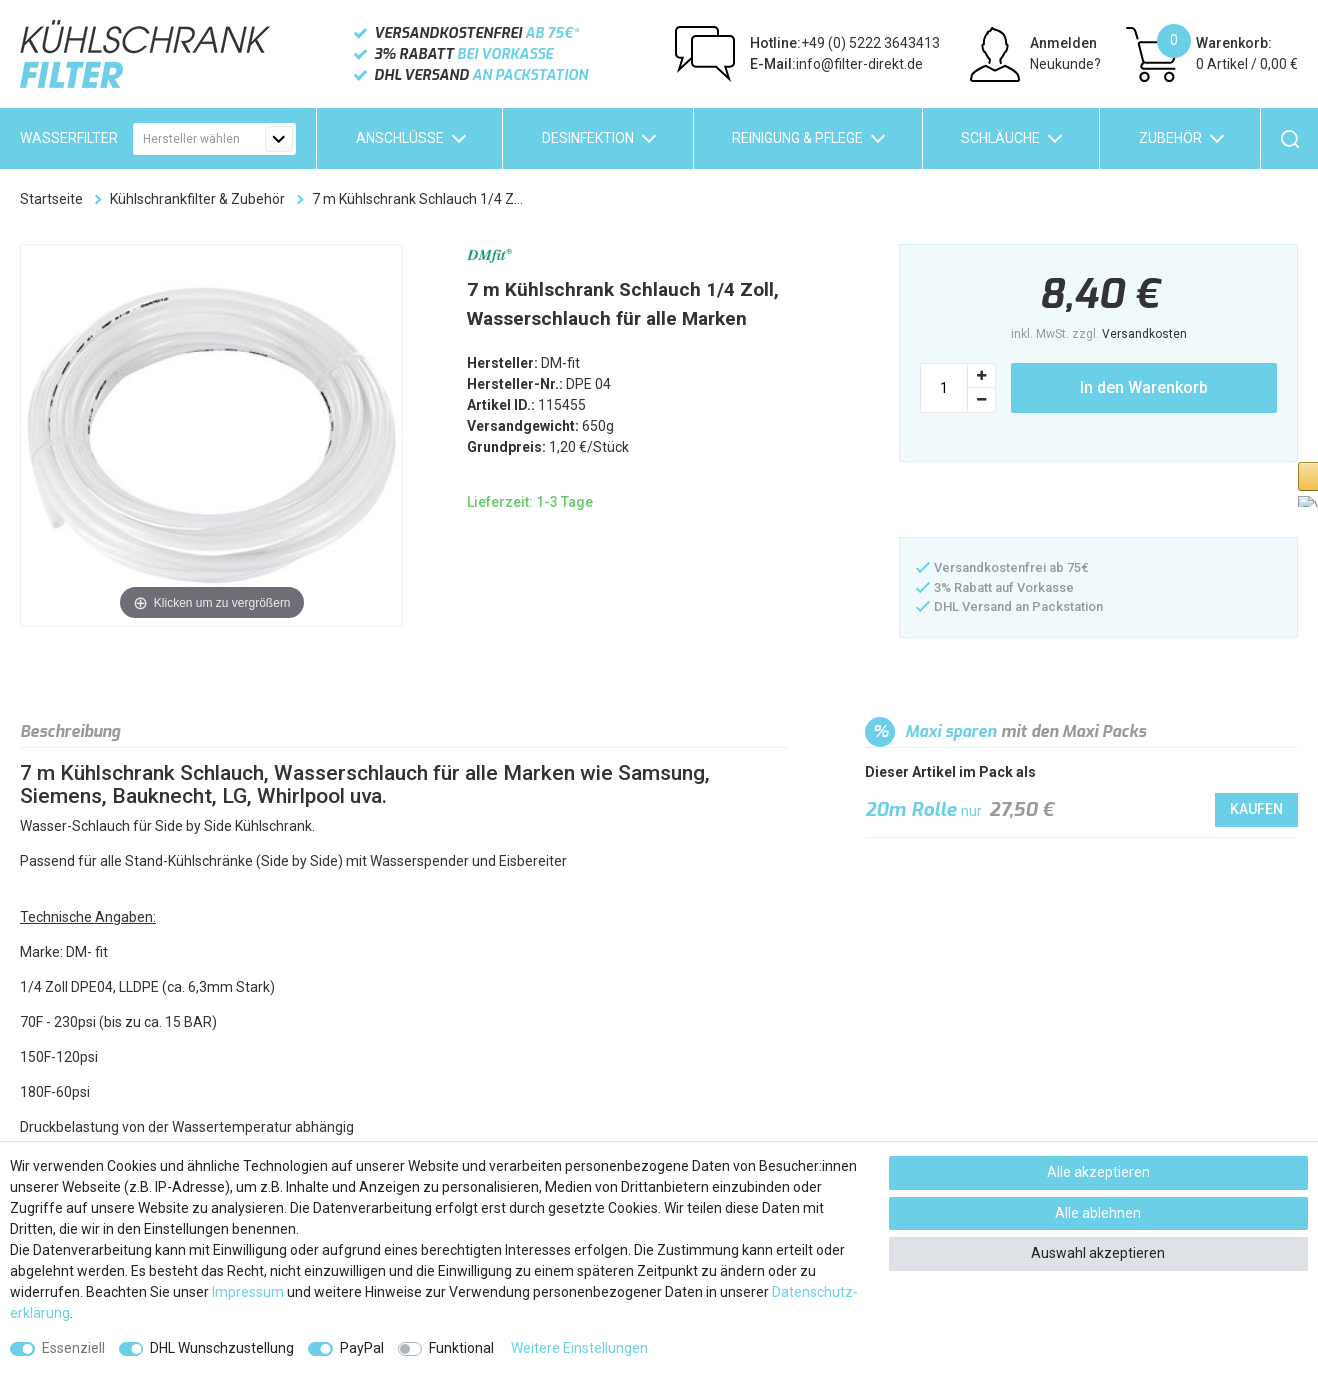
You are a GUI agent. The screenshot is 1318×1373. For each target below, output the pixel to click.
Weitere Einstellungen (579, 1348)
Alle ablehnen (1098, 1213)
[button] (999, 501)
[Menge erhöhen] (982, 375)
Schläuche (1000, 138)
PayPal (362, 1348)
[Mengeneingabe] (944, 388)
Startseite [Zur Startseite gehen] (51, 199)
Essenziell (73, 1348)
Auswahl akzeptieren (1098, 1253)
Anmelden (1063, 43)
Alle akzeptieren (1098, 1172)
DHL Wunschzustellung (222, 1348)
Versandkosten (1144, 334)
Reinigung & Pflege (797, 138)
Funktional (461, 1348)
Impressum (248, 1292)
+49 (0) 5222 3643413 (845, 43)
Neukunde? (1065, 64)
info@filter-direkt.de (836, 64)
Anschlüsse (400, 138)
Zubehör (1170, 138)
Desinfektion (588, 138)
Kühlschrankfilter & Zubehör (197, 199)
